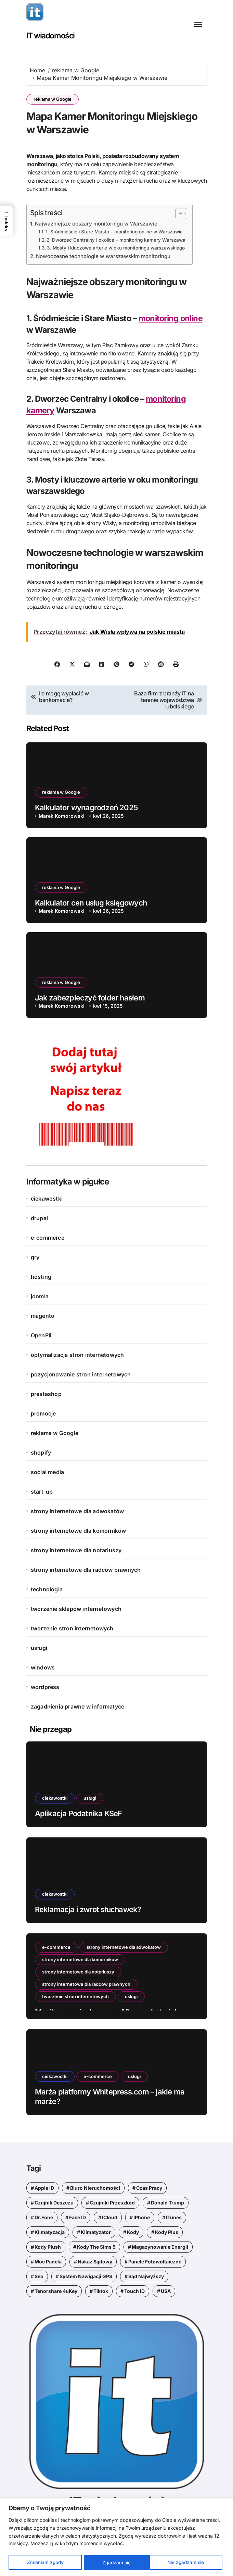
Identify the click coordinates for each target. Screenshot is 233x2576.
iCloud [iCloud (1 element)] (109, 2217)
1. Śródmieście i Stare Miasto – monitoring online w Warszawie (115, 231)
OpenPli (41, 1335)
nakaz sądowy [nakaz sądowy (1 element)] (95, 2261)
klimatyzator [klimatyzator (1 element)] (96, 2231)
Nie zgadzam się (120, 2562)
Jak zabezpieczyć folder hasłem (90, 997)
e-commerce (47, 1237)
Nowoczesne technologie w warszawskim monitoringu (104, 256)
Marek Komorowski (62, 815)
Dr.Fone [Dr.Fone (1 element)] (44, 2217)
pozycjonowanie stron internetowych (81, 1374)
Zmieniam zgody (45, 2562)
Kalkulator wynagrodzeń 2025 (86, 807)
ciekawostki (47, 1198)
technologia (47, 1588)
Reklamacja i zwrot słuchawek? (88, 1909)
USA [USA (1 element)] (166, 2290)
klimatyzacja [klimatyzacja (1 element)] (50, 2231)
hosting (41, 1276)
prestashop (46, 1393)
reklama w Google (53, 99)
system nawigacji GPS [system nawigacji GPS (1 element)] (86, 2276)
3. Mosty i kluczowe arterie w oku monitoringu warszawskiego (116, 248)
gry (35, 1256)
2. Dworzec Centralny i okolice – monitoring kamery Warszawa (116, 240)
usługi (39, 1647)
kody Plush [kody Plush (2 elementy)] (48, 2246)
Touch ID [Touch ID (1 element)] (134, 2290)
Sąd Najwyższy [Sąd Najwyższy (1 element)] (146, 2276)
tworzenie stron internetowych (72, 1628)
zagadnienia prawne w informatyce (77, 1706)
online (192, 318)
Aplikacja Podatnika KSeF (78, 1813)
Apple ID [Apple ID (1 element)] (44, 2187)
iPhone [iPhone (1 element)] (141, 2217)
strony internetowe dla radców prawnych (86, 1569)
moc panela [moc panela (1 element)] (48, 2261)
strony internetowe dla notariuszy (76, 1549)
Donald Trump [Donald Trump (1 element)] (167, 2202)
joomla (40, 1295)
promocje (43, 1413)
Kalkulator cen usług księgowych (91, 902)
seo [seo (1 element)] (39, 2276)
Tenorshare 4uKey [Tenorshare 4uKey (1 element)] (56, 2290)
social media (47, 1471)
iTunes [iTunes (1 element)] (174, 2217)
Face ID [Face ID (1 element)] (77, 2217)
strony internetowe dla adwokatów (77, 1510)
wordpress (45, 1686)
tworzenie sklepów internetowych (76, 1608)
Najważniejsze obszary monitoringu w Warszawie (97, 223)
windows (43, 1667)
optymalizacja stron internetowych (77, 1354)
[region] (116, 2537)
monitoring (159, 318)
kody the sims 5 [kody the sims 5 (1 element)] (96, 2246)
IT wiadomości (52, 35)
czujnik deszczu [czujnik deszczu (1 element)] (54, 2202)
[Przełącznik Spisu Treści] (178, 213)
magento (42, 1315)
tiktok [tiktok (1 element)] (100, 2290)
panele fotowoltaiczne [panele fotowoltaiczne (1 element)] (154, 2261)
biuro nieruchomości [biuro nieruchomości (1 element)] (95, 2187)
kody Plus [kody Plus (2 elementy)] (166, 2231)
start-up (42, 1491)
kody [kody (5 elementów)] (133, 2231)
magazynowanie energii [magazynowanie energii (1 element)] (160, 2246)
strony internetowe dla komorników (78, 1530)
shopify (41, 1452)
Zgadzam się (192, 2562)
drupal (39, 1217)
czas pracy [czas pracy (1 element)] (149, 2187)
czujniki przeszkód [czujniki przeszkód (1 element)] (112, 2202)
